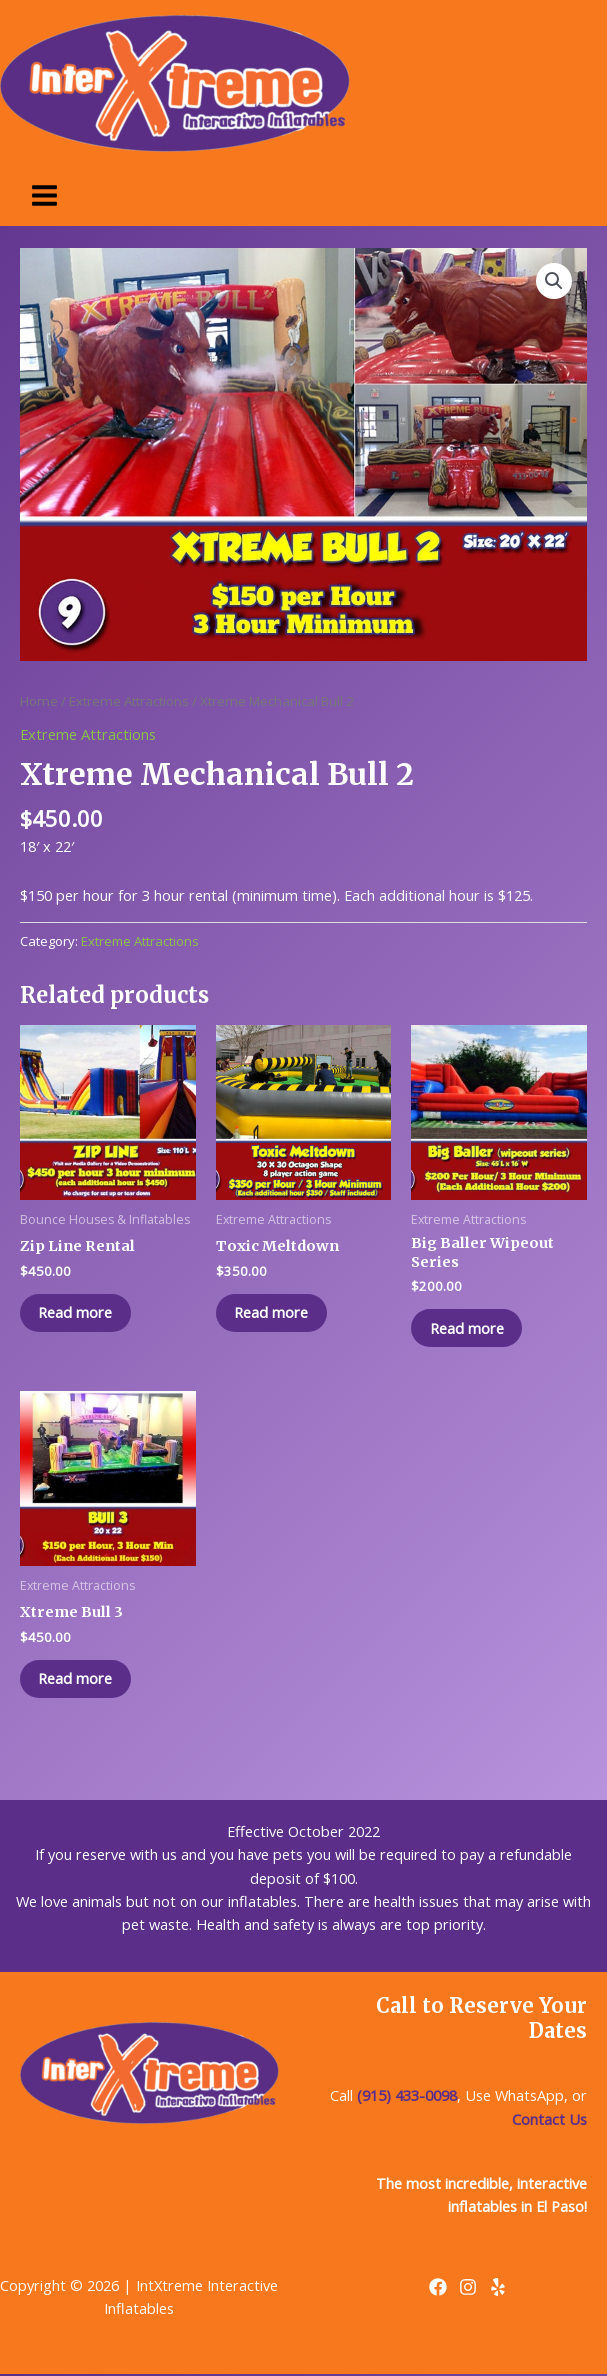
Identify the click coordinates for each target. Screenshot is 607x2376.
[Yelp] (498, 2289)
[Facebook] (438, 2289)
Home (39, 701)
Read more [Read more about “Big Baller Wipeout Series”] (468, 1328)
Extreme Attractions (129, 701)
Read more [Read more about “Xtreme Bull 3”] (77, 1680)
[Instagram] (468, 2289)
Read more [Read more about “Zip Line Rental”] (77, 1313)
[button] (554, 281)
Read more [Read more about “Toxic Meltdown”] (273, 1313)
